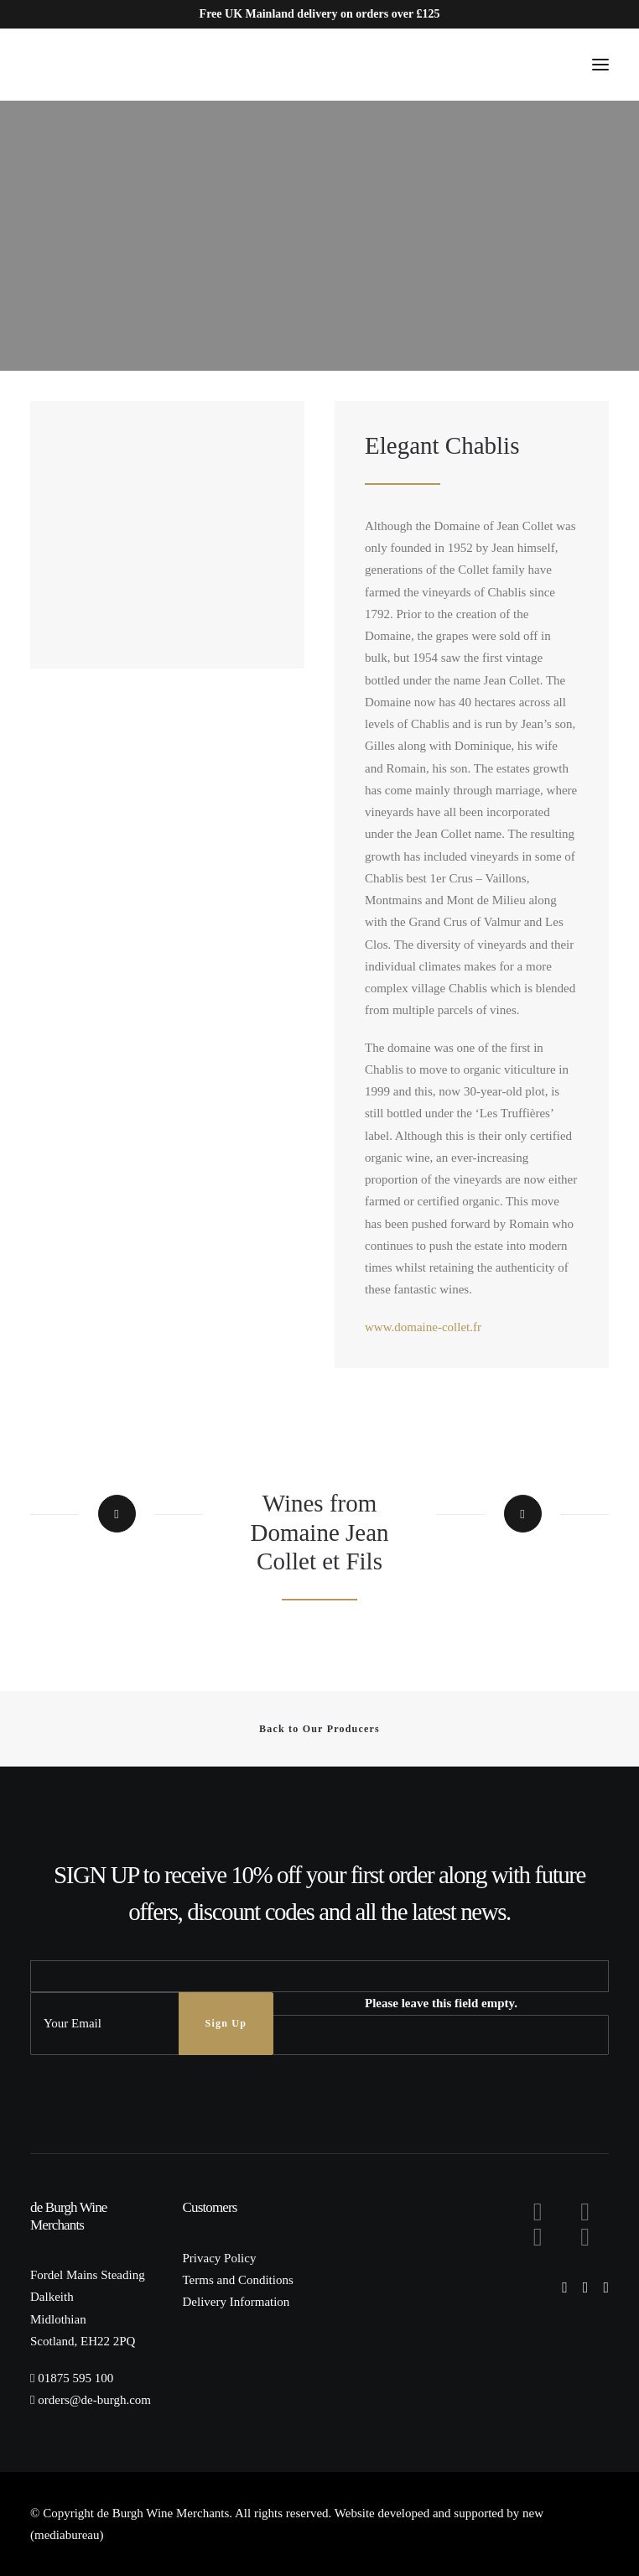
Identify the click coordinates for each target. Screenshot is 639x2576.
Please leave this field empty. (441, 2003)
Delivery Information (236, 2301)
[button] (600, 65)
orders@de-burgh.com (94, 2400)
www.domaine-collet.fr (423, 1327)
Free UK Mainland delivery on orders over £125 (320, 14)
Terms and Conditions (238, 2280)
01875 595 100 (75, 2378)
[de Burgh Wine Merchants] (84, 65)
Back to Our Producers (319, 1729)
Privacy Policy (220, 2258)
